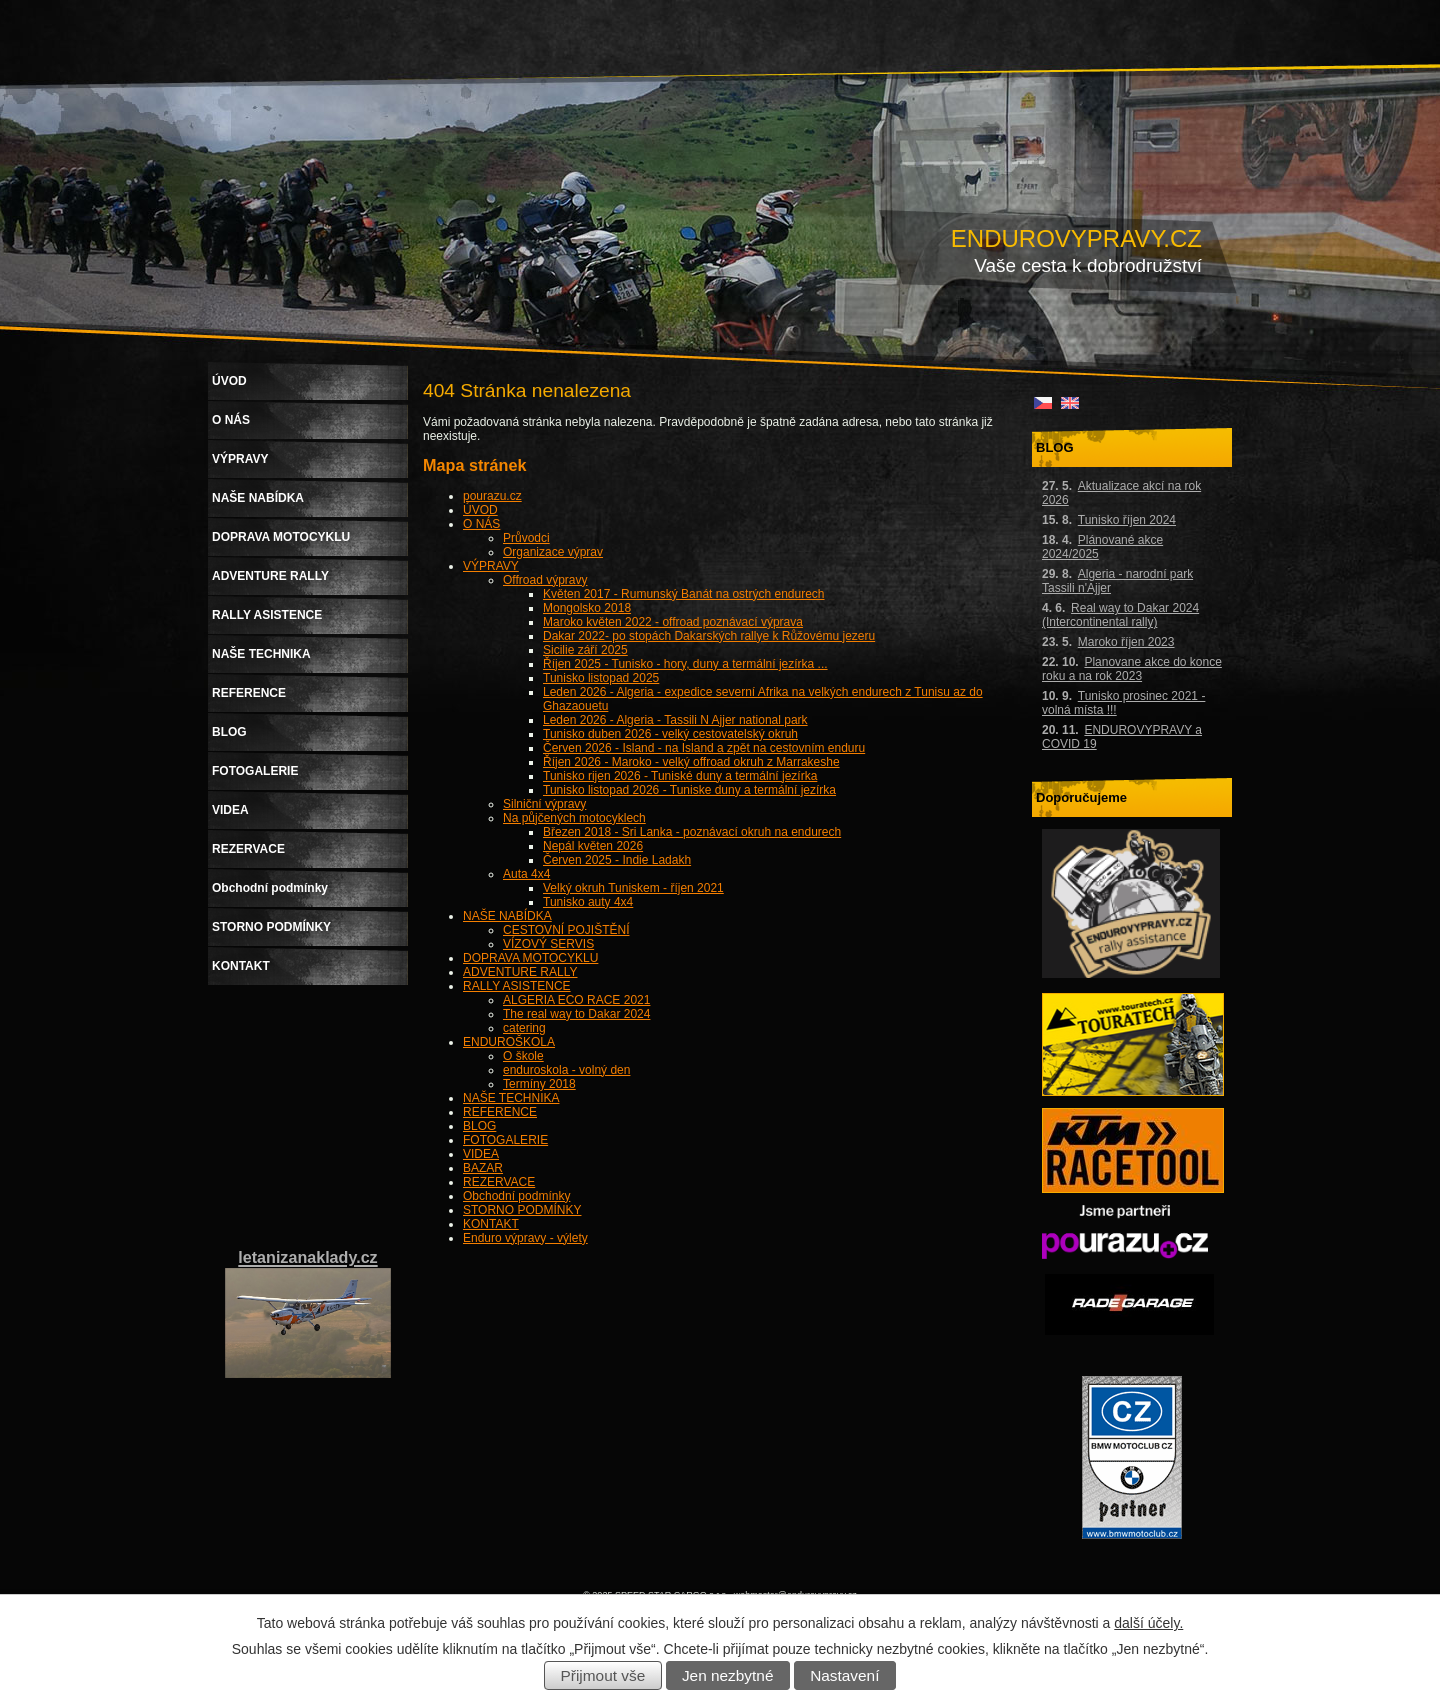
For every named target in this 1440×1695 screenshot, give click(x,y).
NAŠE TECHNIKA (511, 1098)
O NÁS (481, 524)
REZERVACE (499, 1182)
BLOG (479, 1126)
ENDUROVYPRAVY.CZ (1076, 238)
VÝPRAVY (491, 566)
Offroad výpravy (545, 580)
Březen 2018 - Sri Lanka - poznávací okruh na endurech (692, 832)
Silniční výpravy (544, 804)
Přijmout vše (603, 1675)
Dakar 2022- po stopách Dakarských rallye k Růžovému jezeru (709, 636)
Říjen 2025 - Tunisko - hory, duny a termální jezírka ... (685, 664)
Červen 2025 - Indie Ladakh (617, 860)
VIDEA (481, 1154)
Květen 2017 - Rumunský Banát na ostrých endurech (684, 594)
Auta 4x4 (526, 874)
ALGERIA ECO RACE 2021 (576, 1000)
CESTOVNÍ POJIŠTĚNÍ (566, 930)
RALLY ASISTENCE (517, 986)
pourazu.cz (492, 496)
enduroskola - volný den (566, 1070)
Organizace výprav (553, 552)
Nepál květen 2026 (593, 846)
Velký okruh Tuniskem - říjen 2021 (633, 888)
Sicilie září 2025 (585, 650)
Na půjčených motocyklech (574, 818)
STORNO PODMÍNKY (522, 1210)
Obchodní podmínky (516, 1196)
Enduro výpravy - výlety (525, 1238)
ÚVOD (480, 510)
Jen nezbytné (728, 1675)
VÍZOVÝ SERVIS (548, 944)
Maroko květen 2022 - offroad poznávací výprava (673, 622)
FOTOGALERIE (505, 1140)
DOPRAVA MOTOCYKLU (530, 958)
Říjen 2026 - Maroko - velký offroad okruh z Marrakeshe (691, 762)
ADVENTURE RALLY (520, 972)
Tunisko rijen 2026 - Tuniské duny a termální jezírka (680, 776)
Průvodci (526, 538)
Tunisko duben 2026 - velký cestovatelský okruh (670, 734)
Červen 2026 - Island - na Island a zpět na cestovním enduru (704, 748)
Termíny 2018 (539, 1084)
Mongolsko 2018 (587, 608)
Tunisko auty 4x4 (588, 902)
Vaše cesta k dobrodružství (1088, 265)
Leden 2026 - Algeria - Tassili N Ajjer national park (675, 720)
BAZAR (483, 1168)
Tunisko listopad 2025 (601, 678)
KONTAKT (491, 1224)
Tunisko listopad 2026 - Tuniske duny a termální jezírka (689, 790)
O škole (523, 1056)
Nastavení (844, 1675)
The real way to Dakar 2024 (576, 1014)
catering (524, 1028)
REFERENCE (500, 1112)
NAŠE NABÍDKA (507, 916)
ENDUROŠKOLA (509, 1042)
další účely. (1148, 1623)
